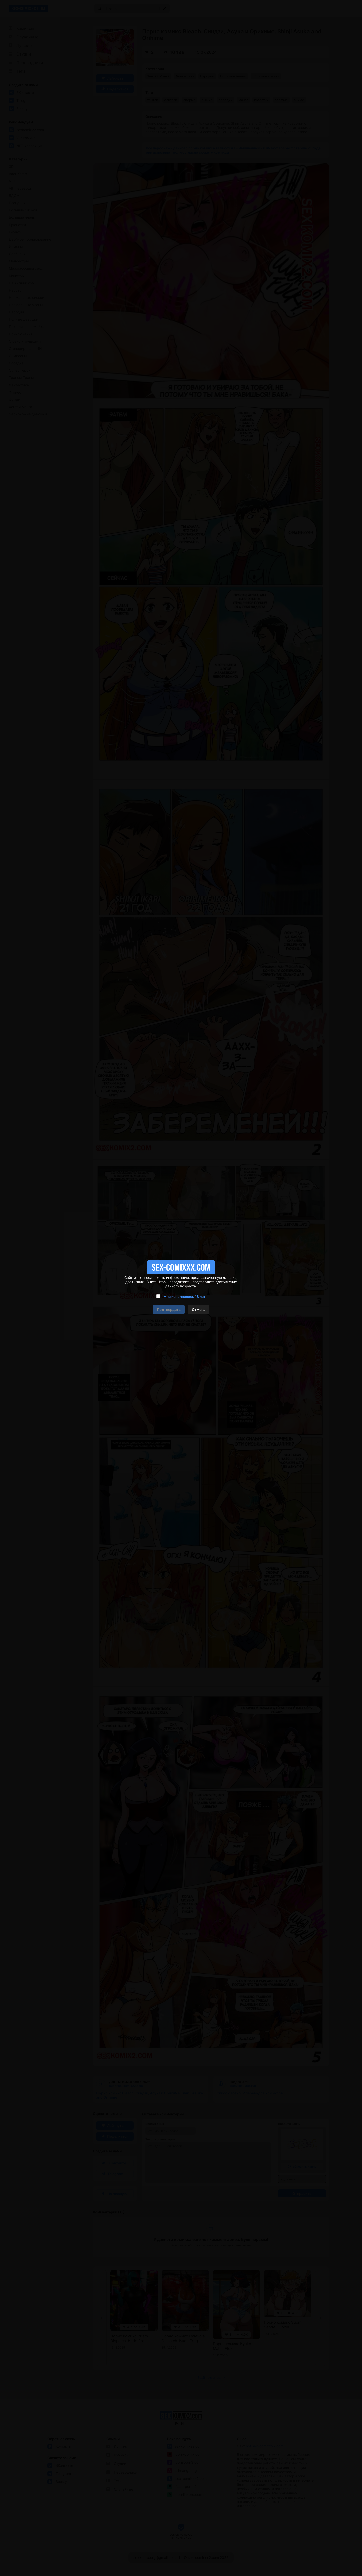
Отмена (198, 1309)
